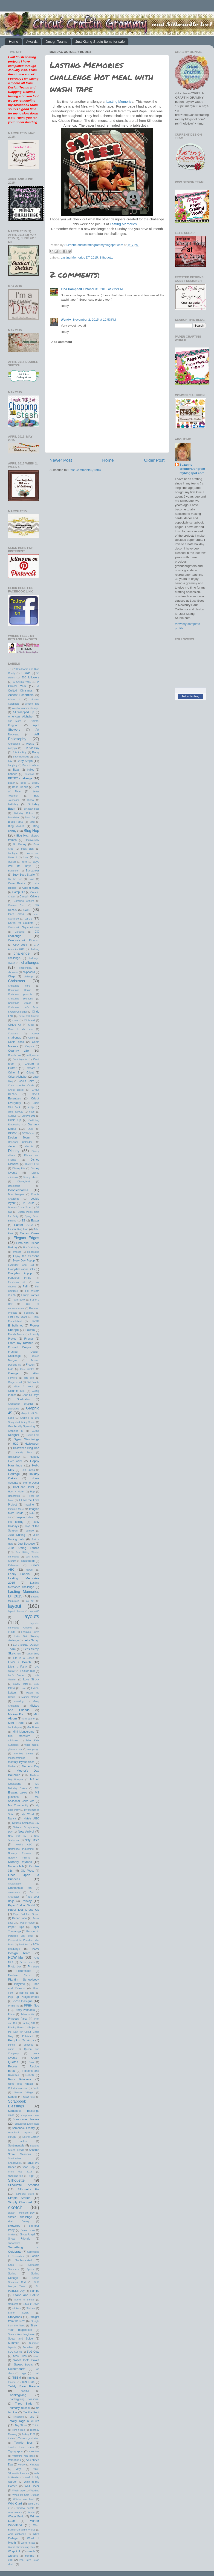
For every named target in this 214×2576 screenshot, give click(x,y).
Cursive (12, 1115)
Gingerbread (15, 1382)
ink (9, 1517)
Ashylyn (12, 748)
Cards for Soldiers (20, 923)
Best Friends (20, 787)
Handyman (14, 1456)
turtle (11, 2438)
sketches (14, 2225)
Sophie (34, 2256)
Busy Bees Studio (23, 874)
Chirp (11, 976)
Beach (11, 782)
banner (12, 774)
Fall (25, 1286)
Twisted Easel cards (21, 2447)
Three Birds (23, 2403)
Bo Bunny (19, 844)
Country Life (18, 1050)
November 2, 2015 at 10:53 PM (94, 319)
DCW (31, 1128)
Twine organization (28, 2438)
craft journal (32, 1055)
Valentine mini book (23, 2455)
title (32, 2416)
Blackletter (14, 817)
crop (31, 1107)
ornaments (14, 1892)
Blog (32, 821)
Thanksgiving (17, 2395)
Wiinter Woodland (23, 2499)
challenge (21, 953)
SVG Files (19, 2356)
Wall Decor (31, 2486)
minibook (13, 1740)
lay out (30, 1601)
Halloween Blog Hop (26, 1448)
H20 (15, 1443)
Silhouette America (23, 2185)
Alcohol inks (32, 703)
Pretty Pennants (25, 2010)
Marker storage (30, 1697)
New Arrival (26, 1831)
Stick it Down (31, 2304)
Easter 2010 (23, 1225)
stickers (16, 2308)
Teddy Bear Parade (23, 2386)
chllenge (28, 976)
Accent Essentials (21, 695)
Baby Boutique (21, 756)
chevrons (13, 972)
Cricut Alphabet (17, 1076)
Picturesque (23, 1971)
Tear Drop (28, 2382)
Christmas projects (20, 994)
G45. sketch (27, 1369)
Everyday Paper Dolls (21, 1269)
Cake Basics (16, 883)
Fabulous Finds (19, 1277)
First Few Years (17, 1316)
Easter (35, 1220)
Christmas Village (19, 1003)
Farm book (19, 1299)
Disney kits (18, 1168)
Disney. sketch (31, 1177)
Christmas (16, 981)
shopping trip (15, 2176)
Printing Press (16, 2027)
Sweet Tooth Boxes (26, 2360)
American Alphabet (20, 716)
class (15, 1020)
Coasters (13, 1033)
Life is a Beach (23, 1658)
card (27, 910)
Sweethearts (16, 2369)
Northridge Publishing (21, 1848)
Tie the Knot (31, 2412)
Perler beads (27, 1962)
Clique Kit (14, 1024)
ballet (30, 769)
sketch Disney (18, 2221)
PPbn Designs (22, 2001)
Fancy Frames (30, 1295)
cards (28, 918)
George (13, 1373)
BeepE (35, 782)
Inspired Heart (26, 1517)
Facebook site (17, 1282)
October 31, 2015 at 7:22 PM (103, 289)
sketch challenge (20, 2217)
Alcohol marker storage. (25, 708)
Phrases (33, 1966)
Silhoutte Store (25, 2193)
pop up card (26, 1992)
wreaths (13, 2555)
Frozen (30, 1364)
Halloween (32, 1443)
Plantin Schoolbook (23, 1979)
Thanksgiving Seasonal (23, 2399)
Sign (31, 2176)
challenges (30, 962)
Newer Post (60, 460)
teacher (12, 2382)
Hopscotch (14, 1495)
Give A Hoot (23, 1386)
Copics (29, 1046)
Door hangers (16, 1194)
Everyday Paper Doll (21, 1265)
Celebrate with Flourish (23, 940)
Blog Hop (31, 830)
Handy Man (24, 1452)
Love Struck (31, 1679)
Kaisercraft (28, 1561)
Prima (11, 2014)
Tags (23, 2373)
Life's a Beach (19, 1662)
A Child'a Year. (22, 681)
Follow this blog (190, 696)
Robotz (29, 2075)
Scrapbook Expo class (26, 2123)
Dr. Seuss (28, 1203)
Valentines (14, 2460)
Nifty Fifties (32, 1840)
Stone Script (18, 2312)
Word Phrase (28, 2542)
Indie (32, 1513)
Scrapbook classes (25, 2119)
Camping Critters (24, 900)
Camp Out (18, 892)
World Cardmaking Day (21, 2547)
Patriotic (23, 1944)
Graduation (23, 1399)
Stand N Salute (24, 2299)
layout (14, 1606)
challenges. (25, 967)
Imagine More (16, 1509)
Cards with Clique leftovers (23, 927)
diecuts (29, 1146)
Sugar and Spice (20, 2338)
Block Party (15, 821)
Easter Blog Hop (18, 1229)
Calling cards (30, 887)
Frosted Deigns (19, 1347)
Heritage (14, 1474)
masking (18, 1701)
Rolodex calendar (18, 2088)
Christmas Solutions (20, 998)
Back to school (30, 765)
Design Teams (56, 41)
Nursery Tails (16, 1866)
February (29, 1312)
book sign (27, 848)
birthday (13, 804)
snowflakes (14, 2243)
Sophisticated (23, 2260)
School (12, 2096)
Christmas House (19, 990)
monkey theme (23, 1753)
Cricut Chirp (26, 1081)
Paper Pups (16, 1927)
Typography (15, 2451)
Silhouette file (28, 2189)
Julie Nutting (16, 1535)
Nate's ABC (31, 1818)
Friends (28, 1338)
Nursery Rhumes (19, 1853)
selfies (23, 2141)
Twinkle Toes (23, 2442)
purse (11, 2049)
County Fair (14, 1055)
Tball (36, 2373)
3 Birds (25, 673)
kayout (29, 1569)
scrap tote (29, 2096)
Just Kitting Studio (23, 1548)
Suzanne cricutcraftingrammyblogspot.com (192, 469)
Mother (12, 1766)
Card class (16, 914)
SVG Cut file (15, 2351)
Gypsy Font (32, 1435)
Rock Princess (19, 2079)
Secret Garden (30, 2136)
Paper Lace (19, 1918)
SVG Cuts (33, 2351)
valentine (34, 2451)
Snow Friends (19, 2238)
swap (36, 2356)
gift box (29, 1377)
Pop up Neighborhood (23, 1996)
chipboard (29, 972)
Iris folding (15, 1521)
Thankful (24, 2390)
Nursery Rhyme (19, 1857)
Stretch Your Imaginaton (21, 2334)
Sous (11, 2264)
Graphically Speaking (21, 1426)
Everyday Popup (20, 1273)
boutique (12, 853)
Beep (23, 782)
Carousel (20, 931)
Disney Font (32, 1164)
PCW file (15, 1957)
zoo (10, 2560)
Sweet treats (23, 2364)
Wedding (34, 2490)
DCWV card (28, 1133)
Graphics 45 (15, 1430)
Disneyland (23, 1181)
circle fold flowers (29, 1016)
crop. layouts (15, 1111)
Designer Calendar (20, 1142)
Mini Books (33, 1727)
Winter (31, 2512)
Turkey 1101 (28, 2434)
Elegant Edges (26, 1238)
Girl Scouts (33, 1382)
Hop (32, 1491)
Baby (35, 752)
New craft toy (17, 1836)
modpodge (33, 1749)
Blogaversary (32, 840)
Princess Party (17, 2018)
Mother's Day (30, 1766)
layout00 (34, 1611)
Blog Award (16, 826)
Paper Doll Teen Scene (26, 1914)
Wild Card (15, 2503)
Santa (36, 2088)
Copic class (16, 1042)
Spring (12, 2273)
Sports (30, 2269)
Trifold (35, 2425)
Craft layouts (19, 1059)
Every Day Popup (23, 1260)
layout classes (16, 1611)
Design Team (19, 1137)
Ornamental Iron (20, 1888)
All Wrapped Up (23, 712)
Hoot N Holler (16, 1491)
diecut (11, 1146)
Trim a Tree (18, 2429)
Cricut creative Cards (21, 1085)
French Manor (16, 1334)
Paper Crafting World (21, 1905)
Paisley (27, 1901)
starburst (13, 2304)
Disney (13, 1151)
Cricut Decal (15, 1089)
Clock (31, 1024)
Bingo (30, 800)
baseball (29, 774)
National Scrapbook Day (25, 1823)
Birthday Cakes (23, 813)
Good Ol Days (30, 1395)
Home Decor (31, 1482)
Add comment (61, 342)
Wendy (66, 319)
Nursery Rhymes (20, 1862)
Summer (13, 2343)
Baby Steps (24, 761)
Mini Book (15, 1723)
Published (27, 2036)
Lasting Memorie (119, 101)
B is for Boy (31, 748)
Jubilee (30, 1530)
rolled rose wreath (20, 2083)
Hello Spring (28, 1470)
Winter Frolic (16, 2516)
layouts (31, 1616)
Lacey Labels (18, 1574)
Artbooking (14, 743)
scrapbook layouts (20, 2132)
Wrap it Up (14, 2551)
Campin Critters (29, 896)
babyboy (12, 765)
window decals (25, 2508)
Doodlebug (14, 1185)
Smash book (27, 2230)
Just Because (26, 1543)
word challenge (17, 2534)
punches (28, 2044)
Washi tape (18, 2490)
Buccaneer (32, 870)
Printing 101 (28, 2023)
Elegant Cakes (29, 1233)
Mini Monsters (19, 1736)
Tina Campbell (71, 289)
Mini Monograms (23, 1731)
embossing (33, 1251)
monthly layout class (21, 1762)
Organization (15, 1883)
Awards (32, 41)
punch (11, 2044)
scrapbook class (30, 2115)
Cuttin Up (14, 1120)
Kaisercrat (13, 1565)
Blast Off (30, 817)
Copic (31, 1037)
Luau (23, 1688)
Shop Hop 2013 (20, 2171)
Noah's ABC (23, 1844)
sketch (15, 2207)
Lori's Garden (16, 1675)
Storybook (15, 2317)
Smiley (11, 2234)
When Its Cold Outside (25, 2494)
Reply (65, 305)
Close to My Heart (21, 1029)
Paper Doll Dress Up (23, 1909)
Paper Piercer (27, 1922)
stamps (34, 2290)
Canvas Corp (16, 905)
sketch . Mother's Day (21, 2212)
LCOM (11, 1632)
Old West (27, 1870)
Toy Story (21, 2425)
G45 (10, 1369)
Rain (31, 2062)
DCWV (12, 1133)
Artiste (30, 743)
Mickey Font (16, 1714)
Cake (31, 879)
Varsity (22, 2464)
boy (25, 857)
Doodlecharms (18, 1190)
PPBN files (31, 2005)
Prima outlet (27, 2014)
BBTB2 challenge (20, 778)
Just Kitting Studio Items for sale (100, 41)
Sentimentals (16, 2145)
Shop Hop (28, 2167)
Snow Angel (27, 2234)
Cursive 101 (28, 1115)
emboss (16, 1251)
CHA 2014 (20, 944)
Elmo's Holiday (31, 1247)
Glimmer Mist (16, 1390)
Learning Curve (30, 1632)
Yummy (29, 2555)
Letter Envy (32, 1653)
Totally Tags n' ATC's (23, 2421)
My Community (18, 1805)
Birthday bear (31, 808)
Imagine (29, 1504)
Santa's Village (23, 2092)
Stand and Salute (26, 2295)
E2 (23, 1220)
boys (24, 861)
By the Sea (15, 879)
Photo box (14, 1966)
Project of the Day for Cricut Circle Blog (23, 2032)
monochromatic (16, 1757)
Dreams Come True (19, 1207)
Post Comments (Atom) (85, 470)
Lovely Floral (20, 1683)
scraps (12, 2136)
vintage (34, 2464)
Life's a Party (17, 1666)
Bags (16, 769)
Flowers (30, 1330)
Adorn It (14, 699)
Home (13, 41)
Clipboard (29, 1020)
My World (28, 1814)
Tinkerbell (18, 2416)
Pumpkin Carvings (21, 2040)
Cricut (30, 1072)
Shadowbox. (15, 2162)
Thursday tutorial (19, 2408)
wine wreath (15, 2512)
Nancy (12, 1818)
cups (32, 1111)
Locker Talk (27, 1671)
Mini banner (28, 1718)
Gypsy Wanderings (26, 1439)
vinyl (18, 2469)
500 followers (30, 677)
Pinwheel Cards (19, 1975)
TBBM (16, 2377)
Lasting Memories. (124, 224)
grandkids (13, 1408)
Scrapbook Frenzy (23, 2128)
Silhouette (106, 257)
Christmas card (19, 985)
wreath (30, 2551)
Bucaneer (13, 870)
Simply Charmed (20, 2202)
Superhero (28, 2347)
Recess (12, 2066)
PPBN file (13, 2005)
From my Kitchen (21, 1343)
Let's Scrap (31, 1640)
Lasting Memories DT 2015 (79, 257)
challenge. (14, 958)
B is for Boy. (20, 752)
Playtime (19, 1984)
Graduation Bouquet (20, 1403)
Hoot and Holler (23, 1487)
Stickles (30, 2308)
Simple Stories (19, 2198)
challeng (34, 949)
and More (14, 721)
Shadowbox (14, 2158)
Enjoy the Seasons (26, 1256)
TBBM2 (31, 2377)
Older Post (154, 460)
